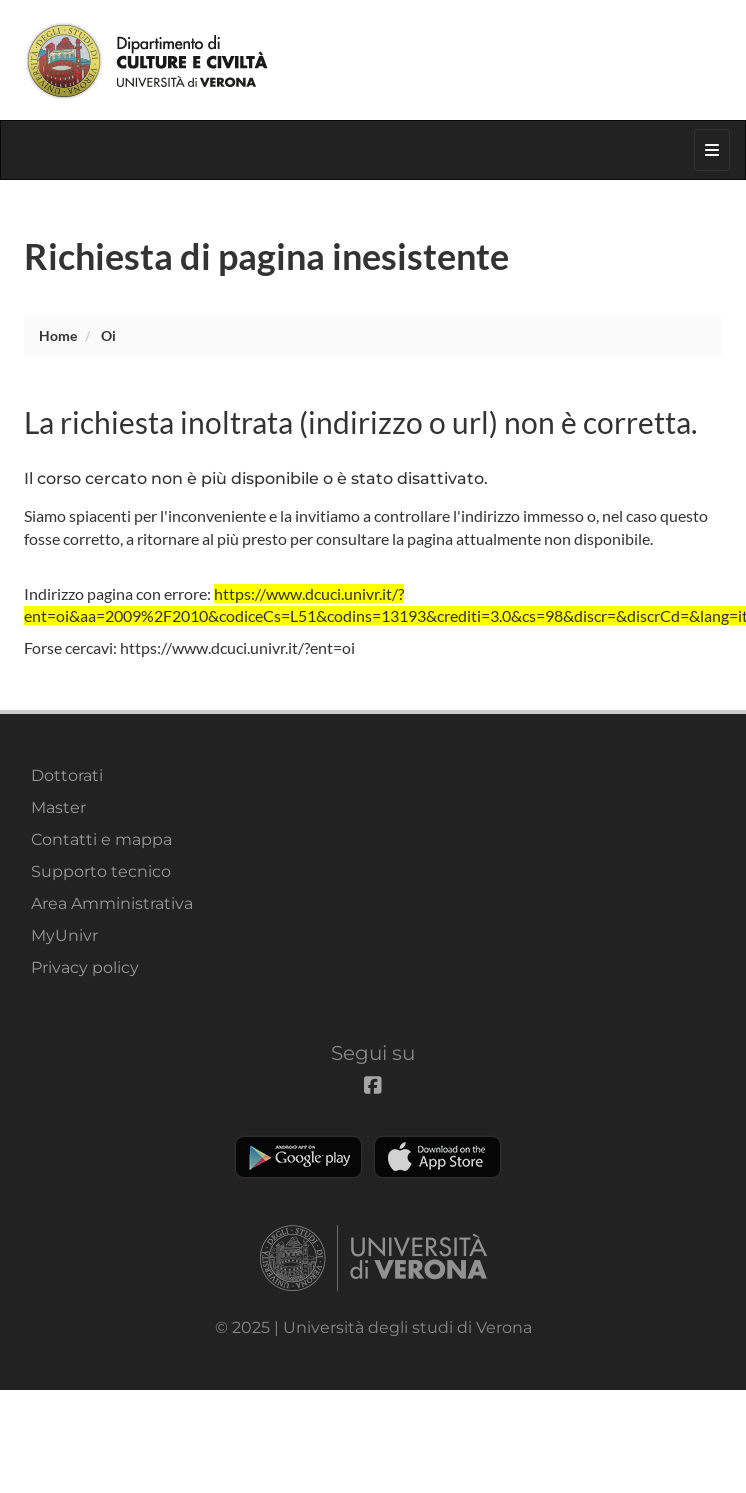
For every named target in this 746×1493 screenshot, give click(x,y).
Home (58, 335)
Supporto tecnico (101, 871)
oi (108, 335)
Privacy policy (85, 967)
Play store (298, 1157)
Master (58, 807)
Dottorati (67, 775)
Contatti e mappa (101, 839)
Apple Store (437, 1157)
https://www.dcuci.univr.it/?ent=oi (237, 647)
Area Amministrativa (112, 903)
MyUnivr (64, 935)
